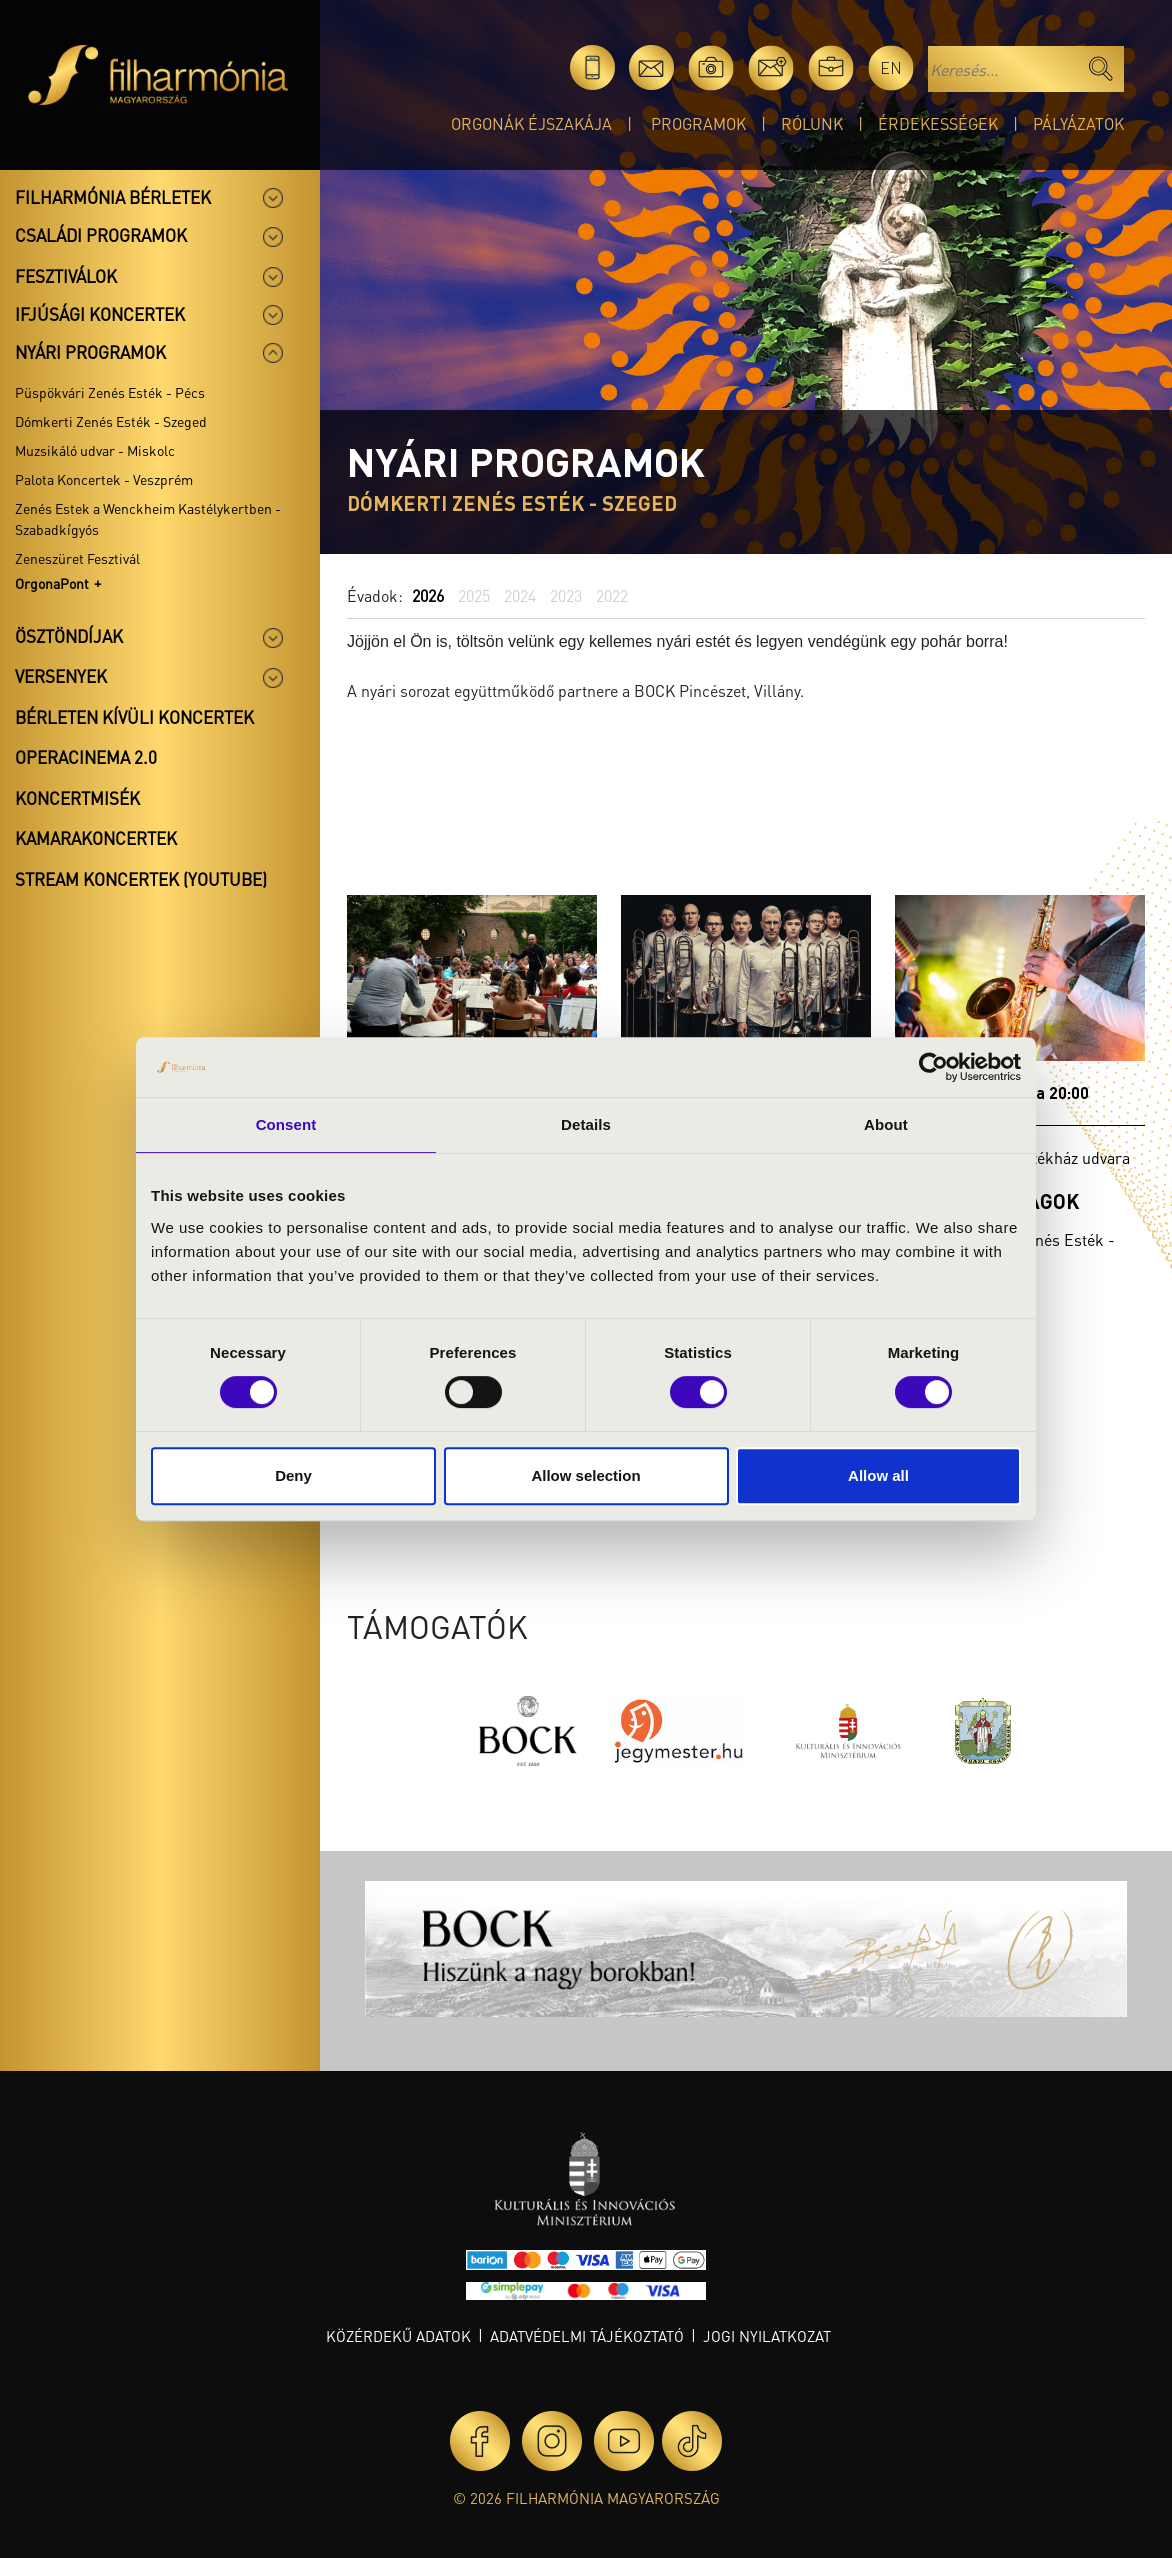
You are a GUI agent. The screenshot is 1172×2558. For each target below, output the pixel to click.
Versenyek (61, 676)
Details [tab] (586, 1124)
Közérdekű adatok (398, 2336)
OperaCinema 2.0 (86, 757)
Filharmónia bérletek (113, 197)
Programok (698, 123)
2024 (520, 595)
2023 (566, 595)
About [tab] (886, 1124)
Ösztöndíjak (69, 636)
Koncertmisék (77, 798)
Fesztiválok (66, 276)
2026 (428, 595)
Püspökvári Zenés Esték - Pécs (110, 392)
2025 (474, 595)
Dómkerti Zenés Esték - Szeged (111, 421)
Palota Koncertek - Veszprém (104, 479)
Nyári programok (90, 352)
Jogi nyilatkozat (767, 2336)
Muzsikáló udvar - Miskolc (95, 450)
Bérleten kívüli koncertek (134, 717)
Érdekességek (938, 123)
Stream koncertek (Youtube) (141, 879)
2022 (612, 595)
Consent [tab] (286, 1124)
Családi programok (101, 235)
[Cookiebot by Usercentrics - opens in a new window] (933, 1067)
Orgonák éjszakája (531, 123)
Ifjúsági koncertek (100, 314)
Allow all (878, 1475)
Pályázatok (1078, 123)
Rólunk (812, 123)
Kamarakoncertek (96, 838)
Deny (293, 1475)
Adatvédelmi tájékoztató (587, 2336)
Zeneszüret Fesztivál (77, 558)
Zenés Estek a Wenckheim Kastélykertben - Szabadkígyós (148, 518)
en (891, 67)
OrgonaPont (52, 583)
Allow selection (585, 1475)
